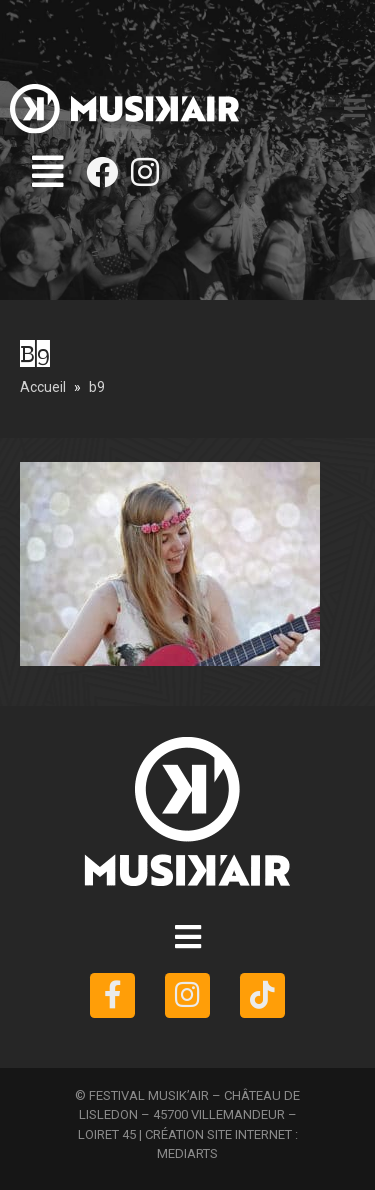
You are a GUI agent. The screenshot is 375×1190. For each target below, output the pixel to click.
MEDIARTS (187, 1153)
